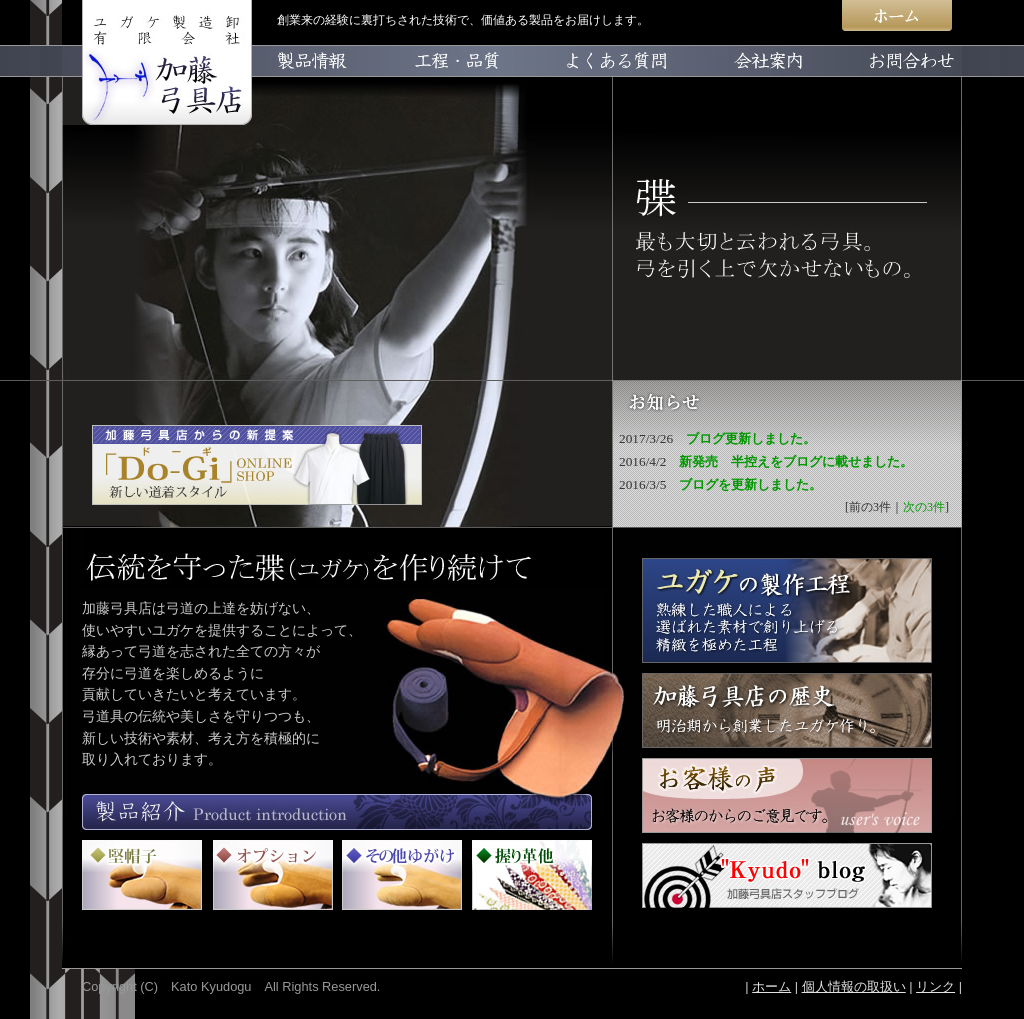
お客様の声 (787, 795)
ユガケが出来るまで (787, 610)
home (157, 85)
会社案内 (749, 85)
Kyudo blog (787, 875)
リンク (935, 986)
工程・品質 (465, 85)
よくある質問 (607, 85)
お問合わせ (891, 85)
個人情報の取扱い (854, 986)
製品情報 (323, 85)
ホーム (897, 22)
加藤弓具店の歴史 (787, 710)
